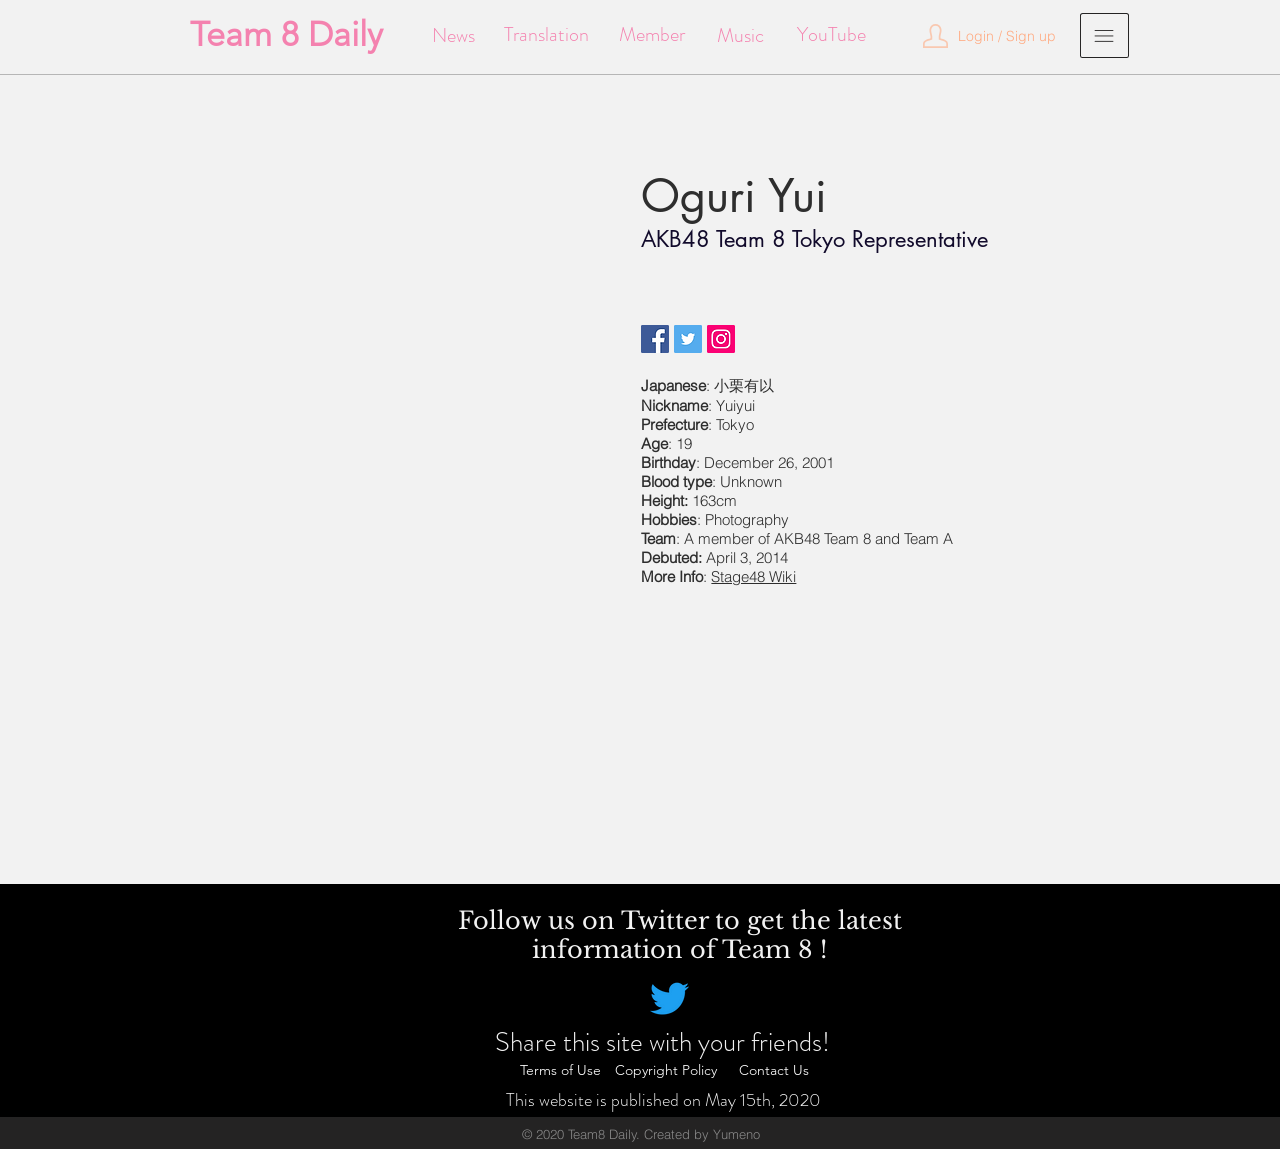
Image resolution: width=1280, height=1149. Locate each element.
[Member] (651, 35)
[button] (1007, 37)
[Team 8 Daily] (286, 35)
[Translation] (546, 35)
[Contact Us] (774, 1071)
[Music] (740, 36)
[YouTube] (831, 35)
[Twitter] (688, 339)
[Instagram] (721, 339)
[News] (453, 36)
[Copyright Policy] (666, 1071)
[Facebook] (655, 339)
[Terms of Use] (560, 1071)
